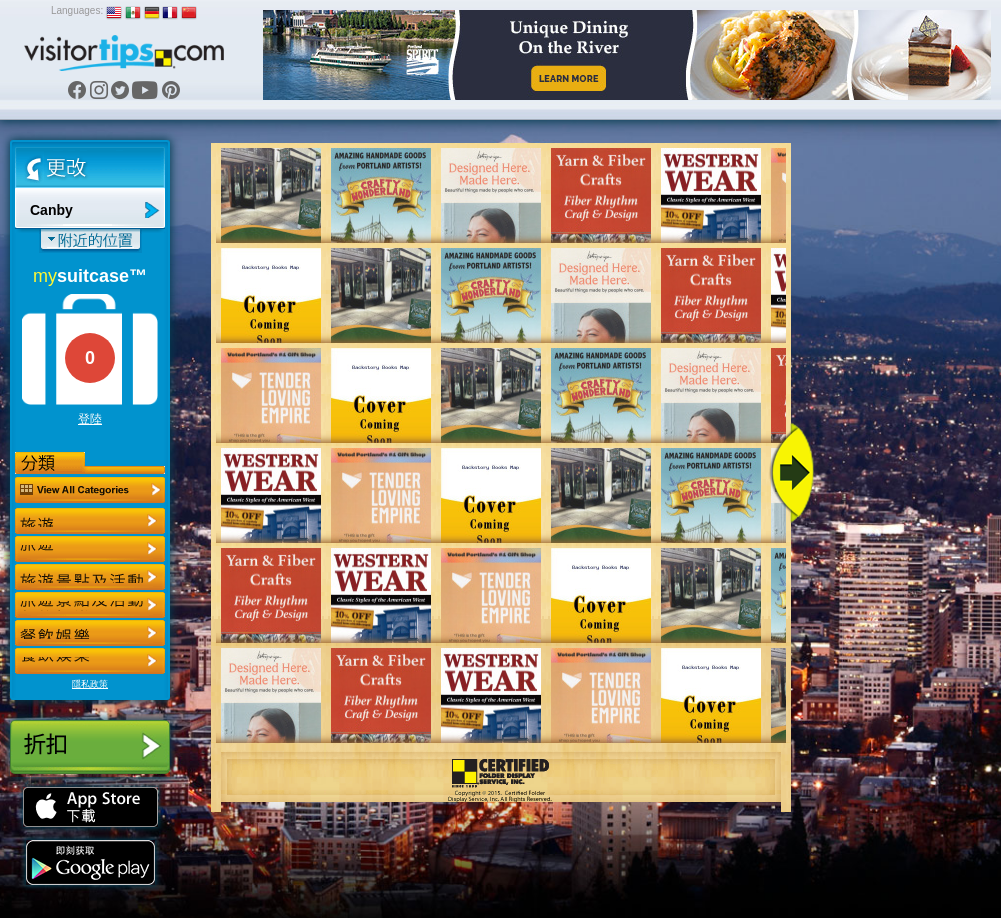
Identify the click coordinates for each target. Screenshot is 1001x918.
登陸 (90, 419)
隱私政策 (90, 684)
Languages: (77, 10)
